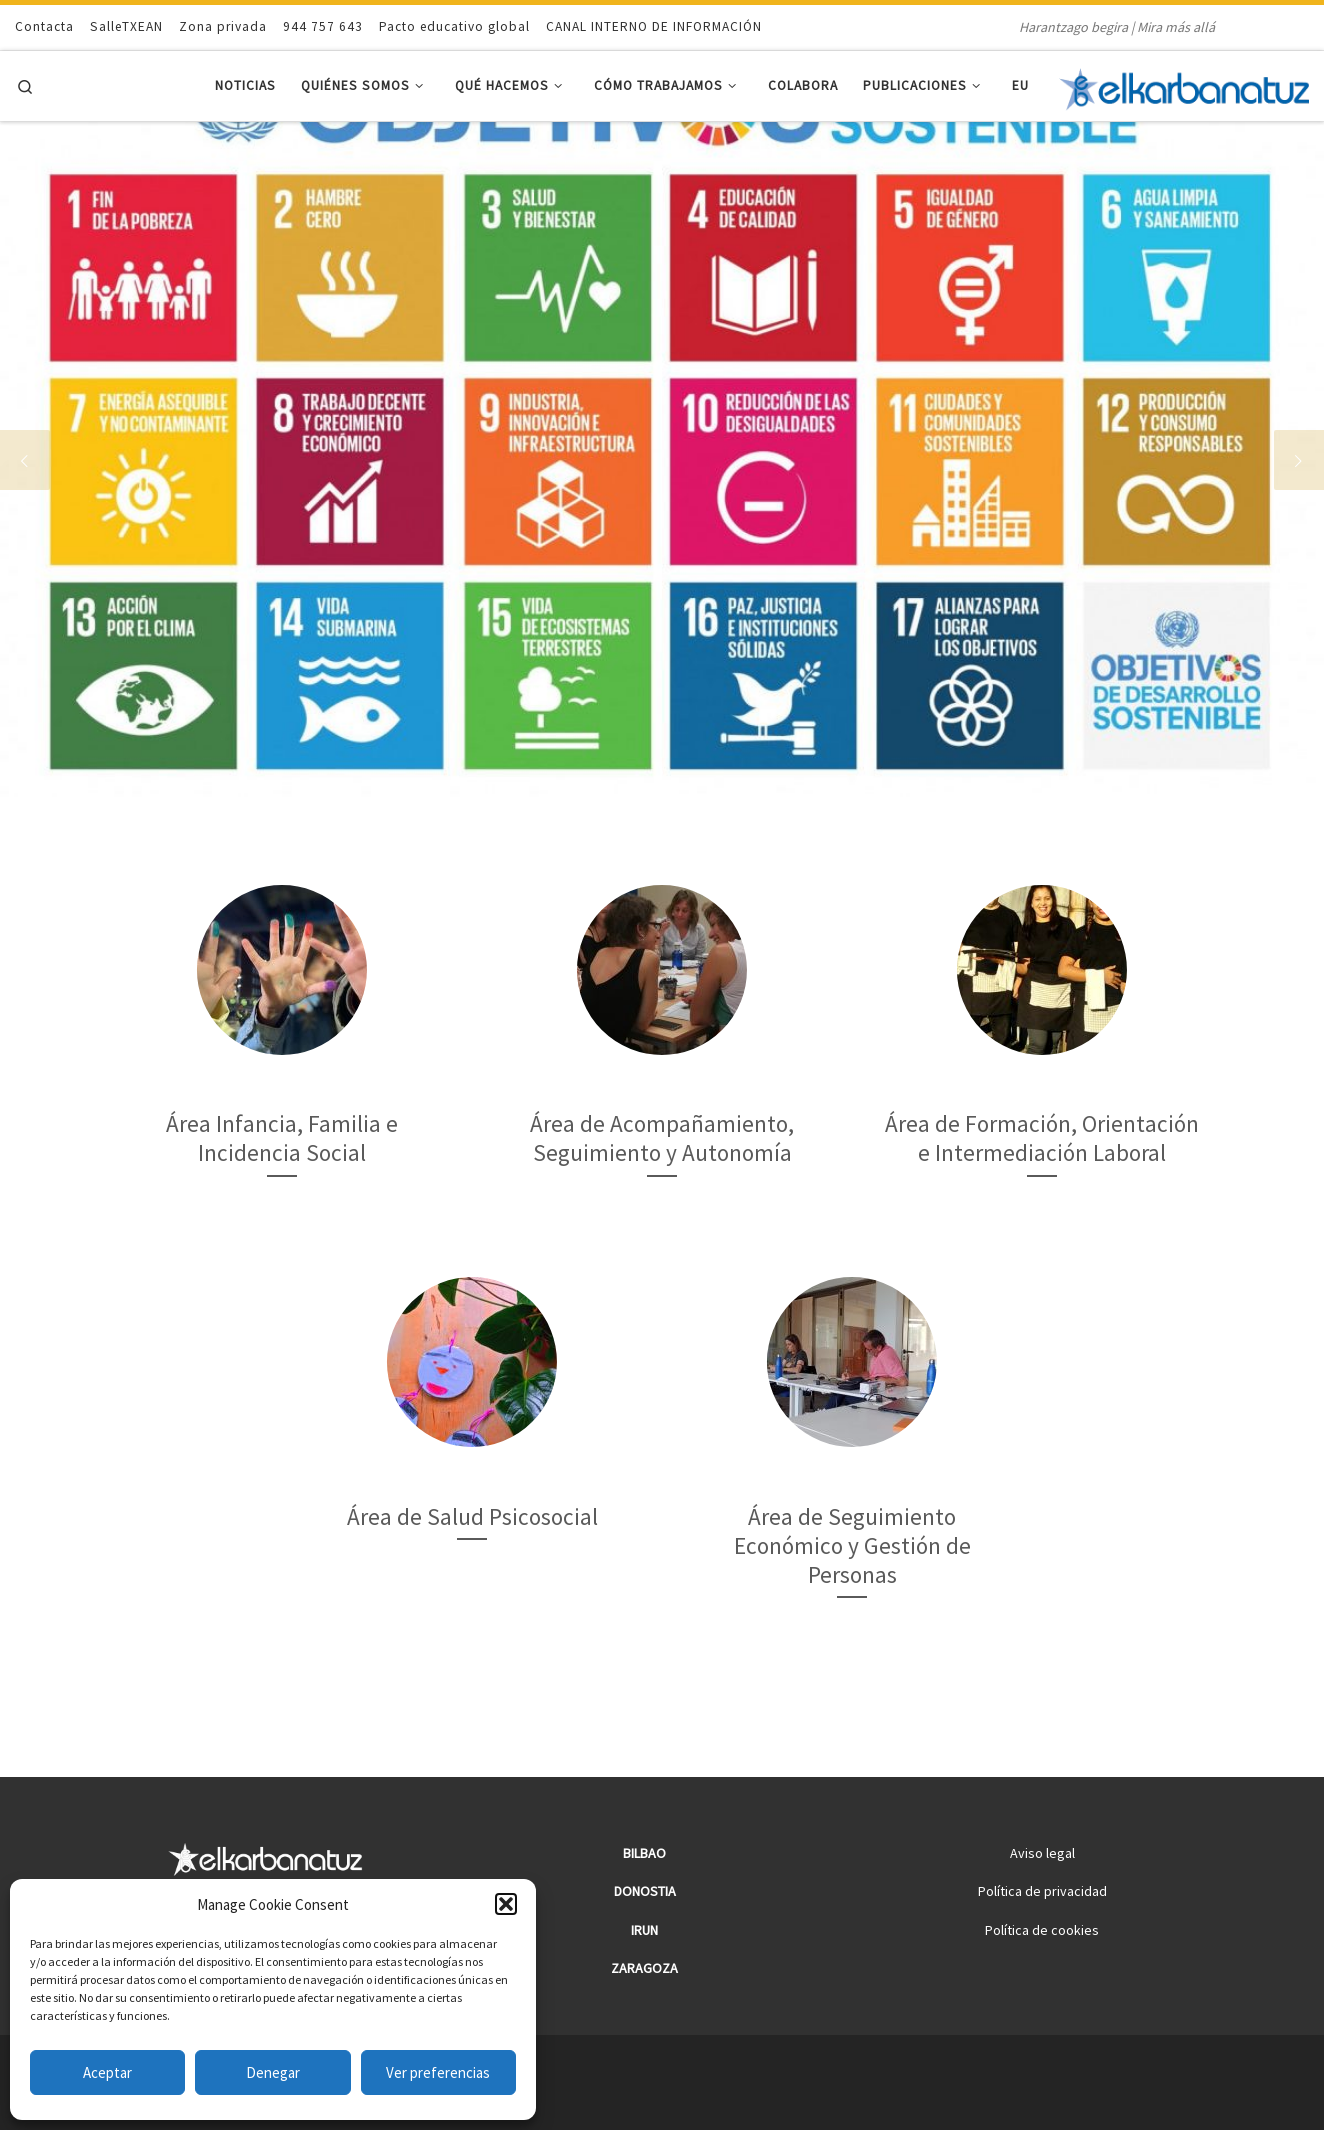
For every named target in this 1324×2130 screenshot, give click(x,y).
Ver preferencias (438, 2072)
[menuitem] (1021, 86)
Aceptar (107, 2072)
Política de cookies (1042, 1930)
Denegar (273, 2072)
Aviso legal (1042, 1853)
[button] (506, 1904)
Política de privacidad (1042, 1891)
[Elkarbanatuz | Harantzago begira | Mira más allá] (1184, 86)
